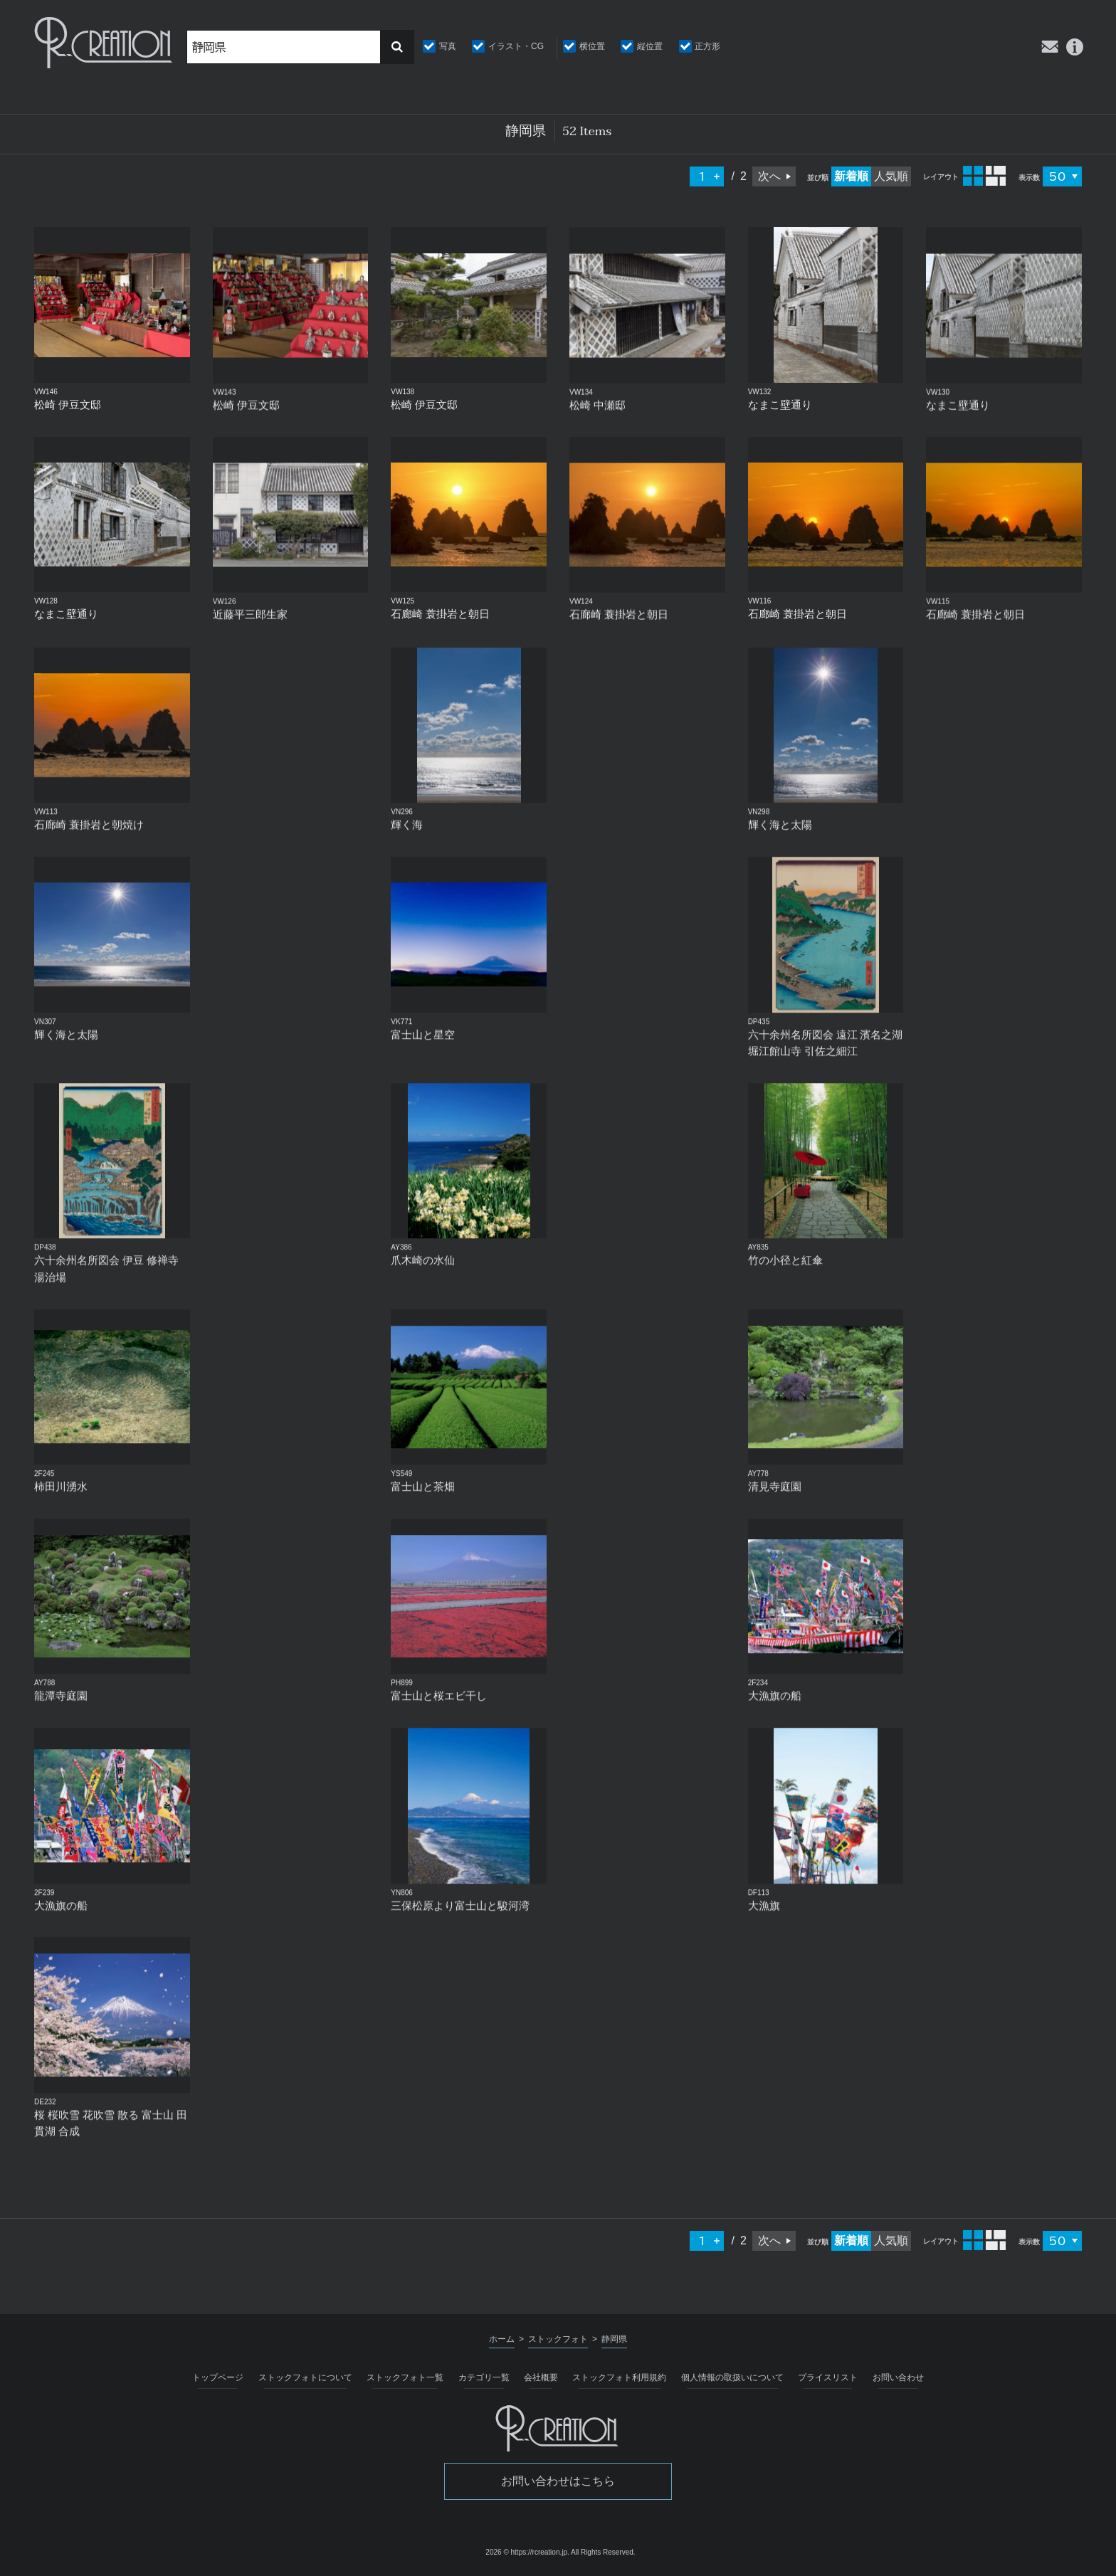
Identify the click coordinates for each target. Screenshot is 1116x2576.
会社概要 (541, 2377)
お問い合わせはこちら (558, 2481)
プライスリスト (828, 2377)
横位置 (592, 46)
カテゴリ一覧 (484, 2377)
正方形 (707, 46)
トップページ (217, 2377)
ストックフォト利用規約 (619, 2377)
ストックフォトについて (305, 2377)
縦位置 (650, 46)
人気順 (891, 176)
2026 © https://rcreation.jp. (527, 2552)
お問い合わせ (898, 2377)
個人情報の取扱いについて (732, 2377)
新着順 (851, 176)
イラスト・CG (516, 46)
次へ (769, 176)
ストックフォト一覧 (405, 2377)
